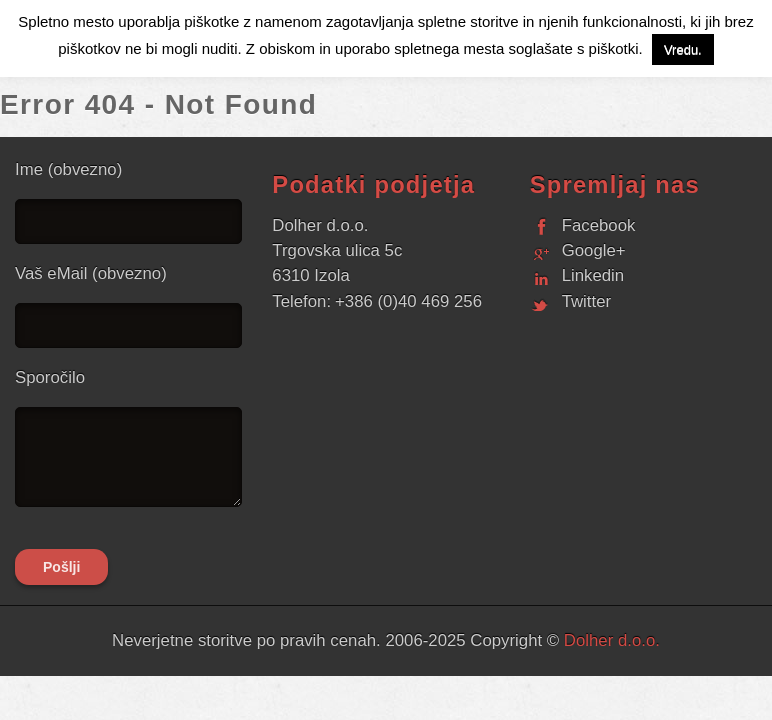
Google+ (594, 250)
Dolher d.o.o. (612, 640)
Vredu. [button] (683, 49)
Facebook (599, 225)
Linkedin (593, 275)
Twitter (586, 301)
